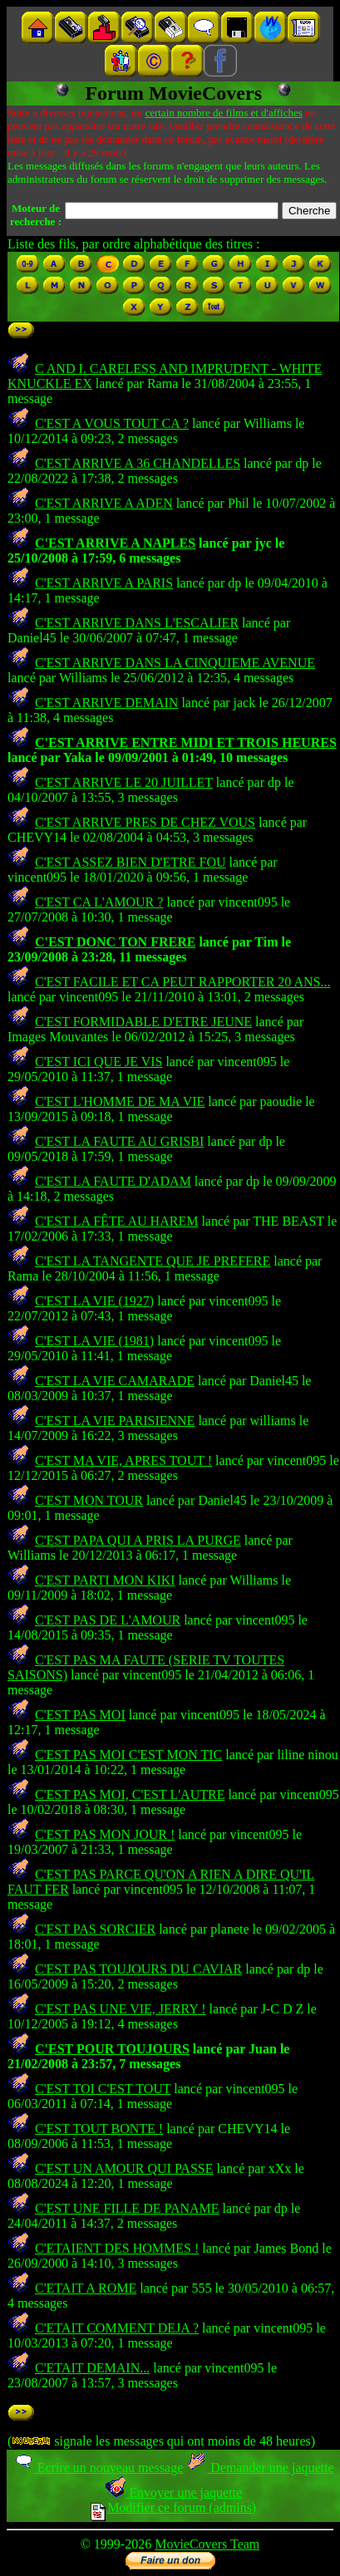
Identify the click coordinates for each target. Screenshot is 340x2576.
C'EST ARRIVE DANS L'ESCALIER (137, 623)
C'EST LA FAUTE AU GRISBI (119, 1141)
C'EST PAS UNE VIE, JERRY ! (120, 2009)
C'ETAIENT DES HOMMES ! (117, 2248)
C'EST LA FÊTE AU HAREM (116, 1221)
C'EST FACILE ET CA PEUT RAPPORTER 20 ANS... (182, 982)
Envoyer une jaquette (173, 2492)
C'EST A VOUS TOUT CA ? (112, 423)
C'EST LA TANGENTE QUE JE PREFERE (152, 1261)
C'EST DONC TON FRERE (115, 942)
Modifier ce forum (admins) (173, 2507)
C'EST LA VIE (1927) (94, 1301)
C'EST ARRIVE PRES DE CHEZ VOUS (145, 822)
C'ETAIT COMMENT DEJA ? (117, 2328)
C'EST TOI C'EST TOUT (102, 2089)
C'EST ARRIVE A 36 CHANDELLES (137, 463)
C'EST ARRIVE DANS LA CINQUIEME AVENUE (175, 663)
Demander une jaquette (259, 2467)
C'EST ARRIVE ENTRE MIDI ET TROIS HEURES (186, 742)
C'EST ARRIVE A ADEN (104, 503)
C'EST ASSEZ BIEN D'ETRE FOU (130, 862)
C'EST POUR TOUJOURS (112, 2049)
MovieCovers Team (207, 2544)
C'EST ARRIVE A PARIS (104, 583)
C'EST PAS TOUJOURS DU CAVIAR (138, 1969)
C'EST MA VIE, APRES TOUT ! (123, 1460)
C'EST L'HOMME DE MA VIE (119, 1101)
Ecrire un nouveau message (98, 2467)
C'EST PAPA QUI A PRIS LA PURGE (138, 1540)
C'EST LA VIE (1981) (94, 1341)
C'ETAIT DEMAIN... (92, 2368)
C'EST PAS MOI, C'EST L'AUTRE (129, 1794)
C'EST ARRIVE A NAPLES (115, 543)
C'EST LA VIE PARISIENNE (115, 1420)
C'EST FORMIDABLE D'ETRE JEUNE (143, 1022)
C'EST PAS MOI (80, 1715)
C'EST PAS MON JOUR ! (105, 1834)
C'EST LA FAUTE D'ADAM (113, 1181)
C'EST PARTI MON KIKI (105, 1580)
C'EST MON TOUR (89, 1500)
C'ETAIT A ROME (85, 2288)
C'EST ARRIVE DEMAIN (106, 703)
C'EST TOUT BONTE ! (99, 2128)
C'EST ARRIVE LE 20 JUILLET (124, 782)
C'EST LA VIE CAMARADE (115, 1381)
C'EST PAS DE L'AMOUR (107, 1620)
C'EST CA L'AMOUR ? (99, 902)
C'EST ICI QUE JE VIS (98, 1061)
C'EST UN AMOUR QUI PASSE (124, 2168)
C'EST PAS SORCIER (95, 1929)
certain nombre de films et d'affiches (223, 112)
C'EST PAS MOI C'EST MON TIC (128, 1755)
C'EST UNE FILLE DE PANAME (127, 2208)
